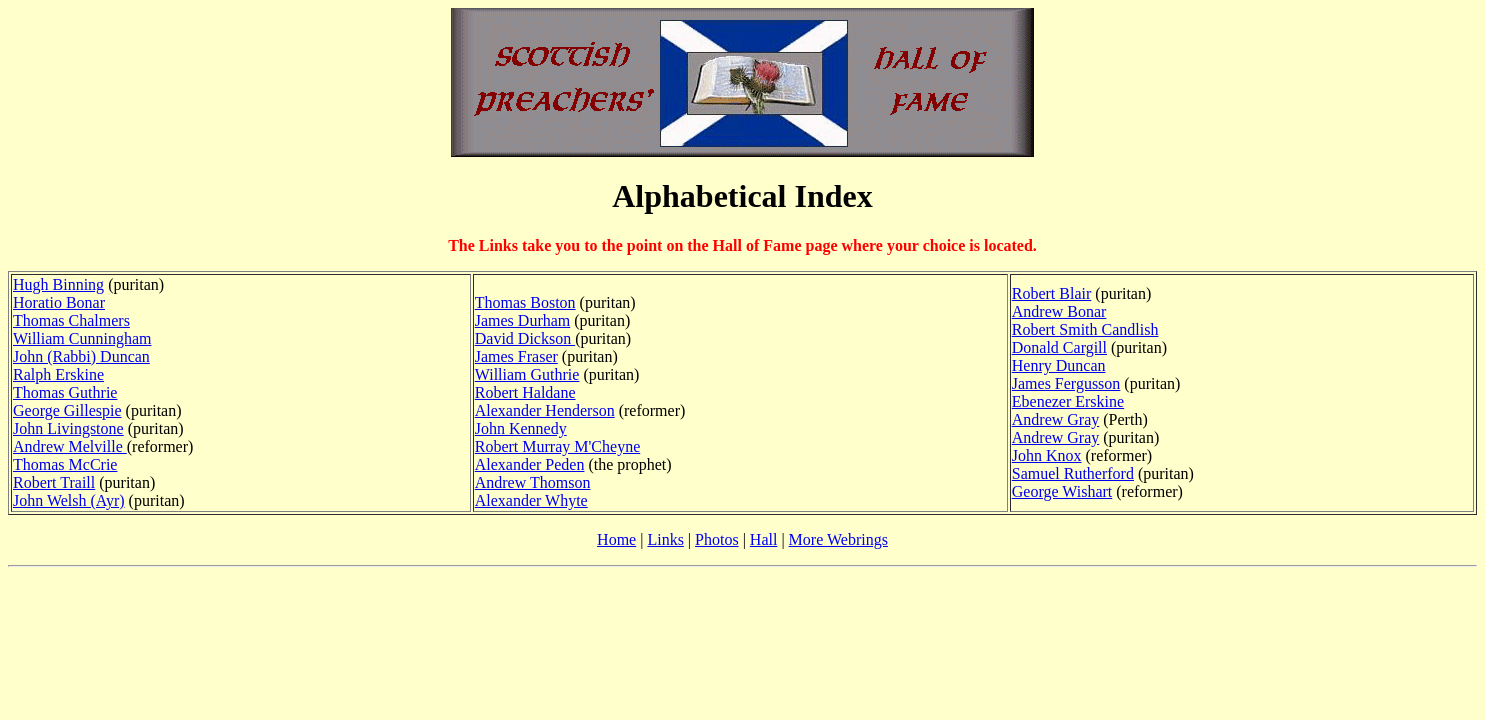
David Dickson (525, 338)
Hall (764, 539)
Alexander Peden (530, 464)
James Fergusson (1066, 383)
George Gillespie (67, 410)
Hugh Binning (58, 284)
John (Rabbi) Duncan (81, 356)
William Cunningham (82, 338)
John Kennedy (521, 428)
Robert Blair (1052, 293)
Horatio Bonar (59, 302)
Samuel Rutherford (1073, 473)
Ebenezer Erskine (1068, 401)
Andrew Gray (1056, 419)
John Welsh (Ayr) (69, 500)
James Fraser (516, 356)
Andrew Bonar (1059, 311)
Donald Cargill (1059, 347)
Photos (717, 539)
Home (616, 539)
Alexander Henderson (545, 410)
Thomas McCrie (65, 464)
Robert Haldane (525, 392)
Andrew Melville (70, 446)
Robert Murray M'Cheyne (558, 446)
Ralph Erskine (58, 374)
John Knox (1047, 455)
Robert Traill (54, 482)
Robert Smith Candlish (1085, 329)
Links (665, 539)
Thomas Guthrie (65, 392)
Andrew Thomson (533, 482)
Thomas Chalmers (71, 320)
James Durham (523, 320)
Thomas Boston (525, 302)
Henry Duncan (1059, 365)
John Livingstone (68, 428)
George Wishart (1062, 491)
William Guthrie (527, 374)
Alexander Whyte (531, 500)
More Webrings (838, 539)
